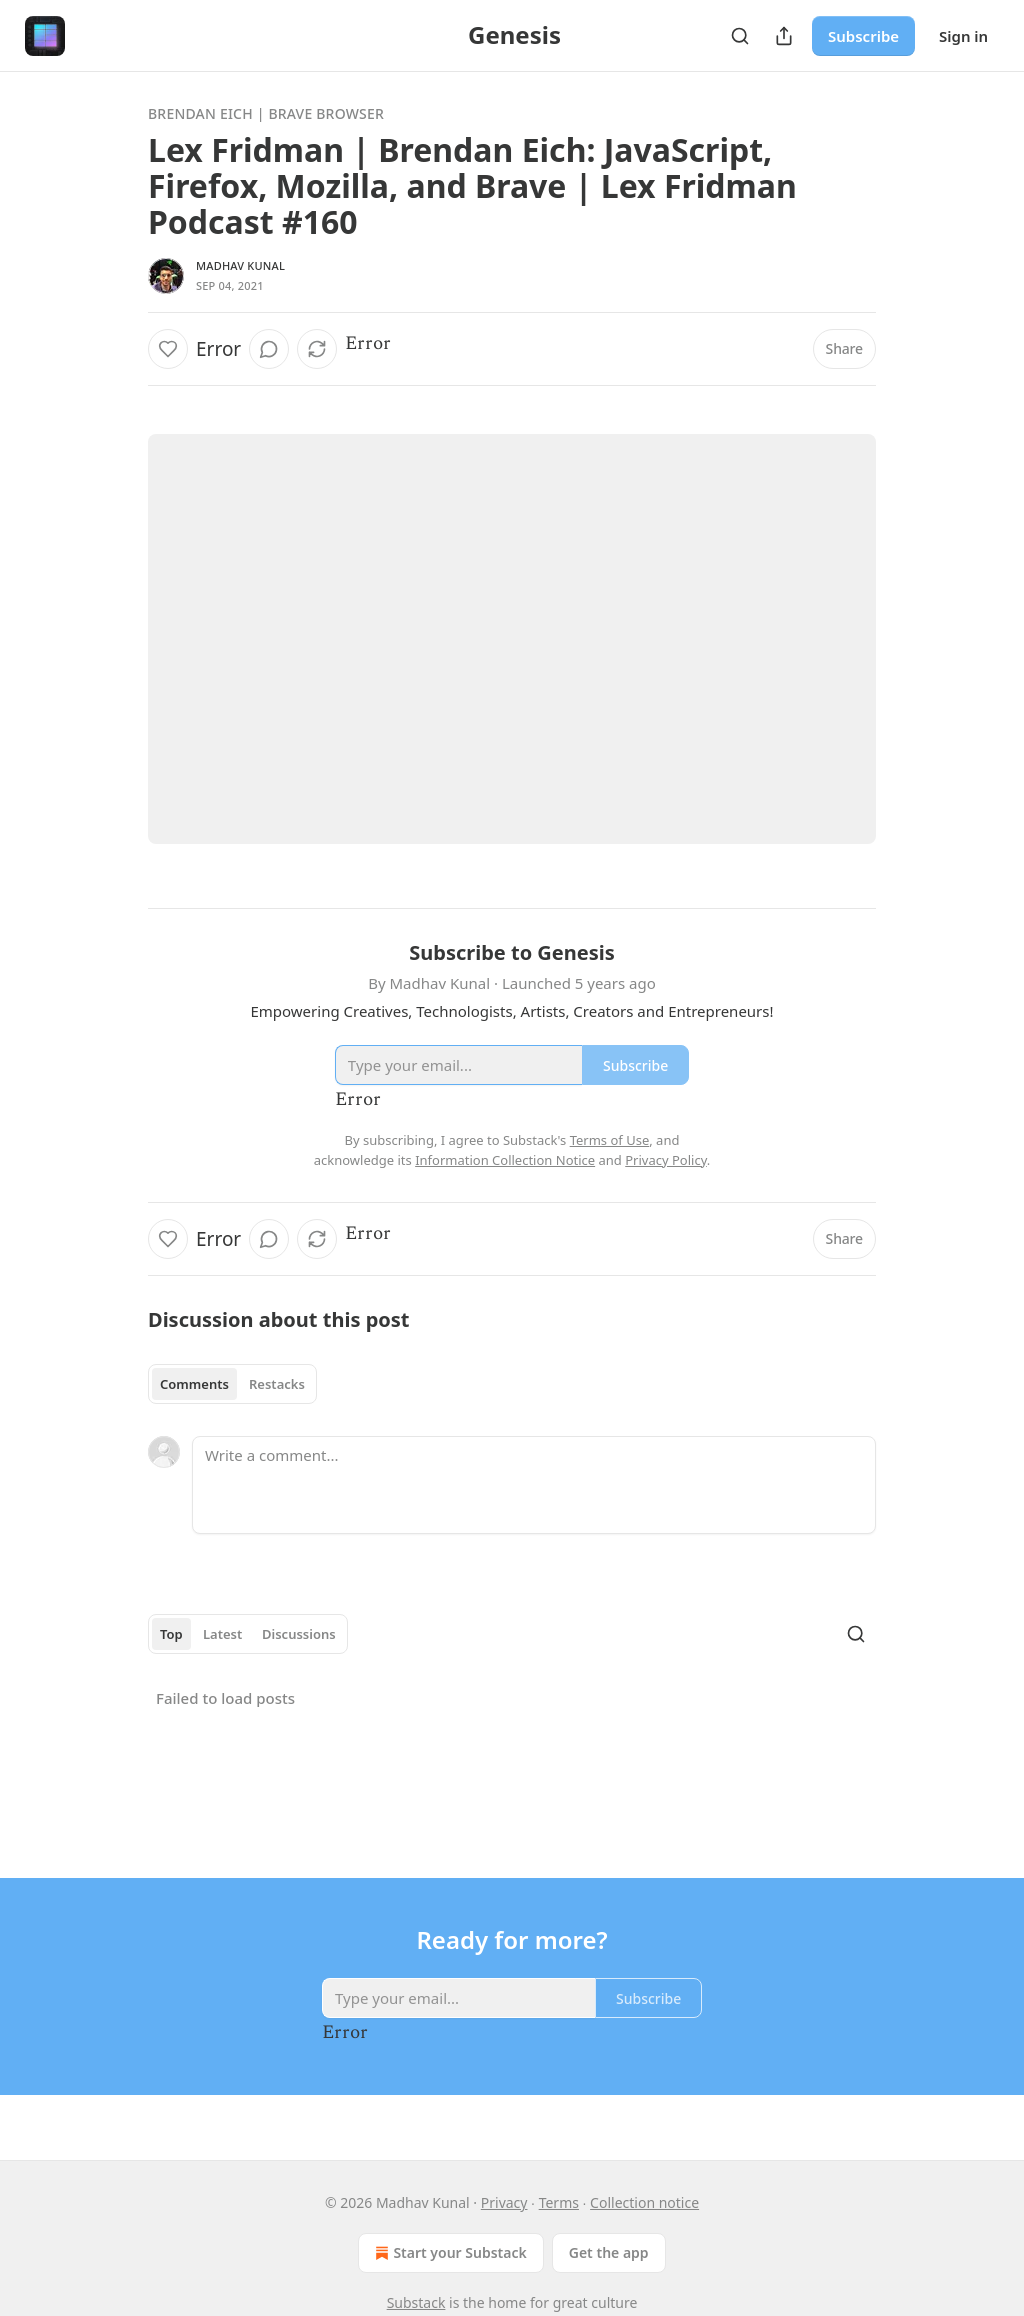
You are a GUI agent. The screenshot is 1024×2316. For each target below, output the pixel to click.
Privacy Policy (666, 1160)
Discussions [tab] (299, 1634)
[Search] (740, 36)
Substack (416, 2302)
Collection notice (644, 2202)
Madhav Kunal (240, 265)
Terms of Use (610, 1140)
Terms (559, 2202)
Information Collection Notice (505, 1160)
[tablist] (232, 1384)
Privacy (504, 2202)
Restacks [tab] (277, 1384)
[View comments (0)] (269, 349)
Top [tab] (171, 1634)
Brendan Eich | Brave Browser (266, 113)
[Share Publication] (784, 36)
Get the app (609, 2252)
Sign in (963, 36)
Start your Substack (448, 2253)
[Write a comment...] (534, 1485)
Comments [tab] (194, 1384)
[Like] (168, 349)
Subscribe (863, 36)
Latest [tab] (222, 1634)
